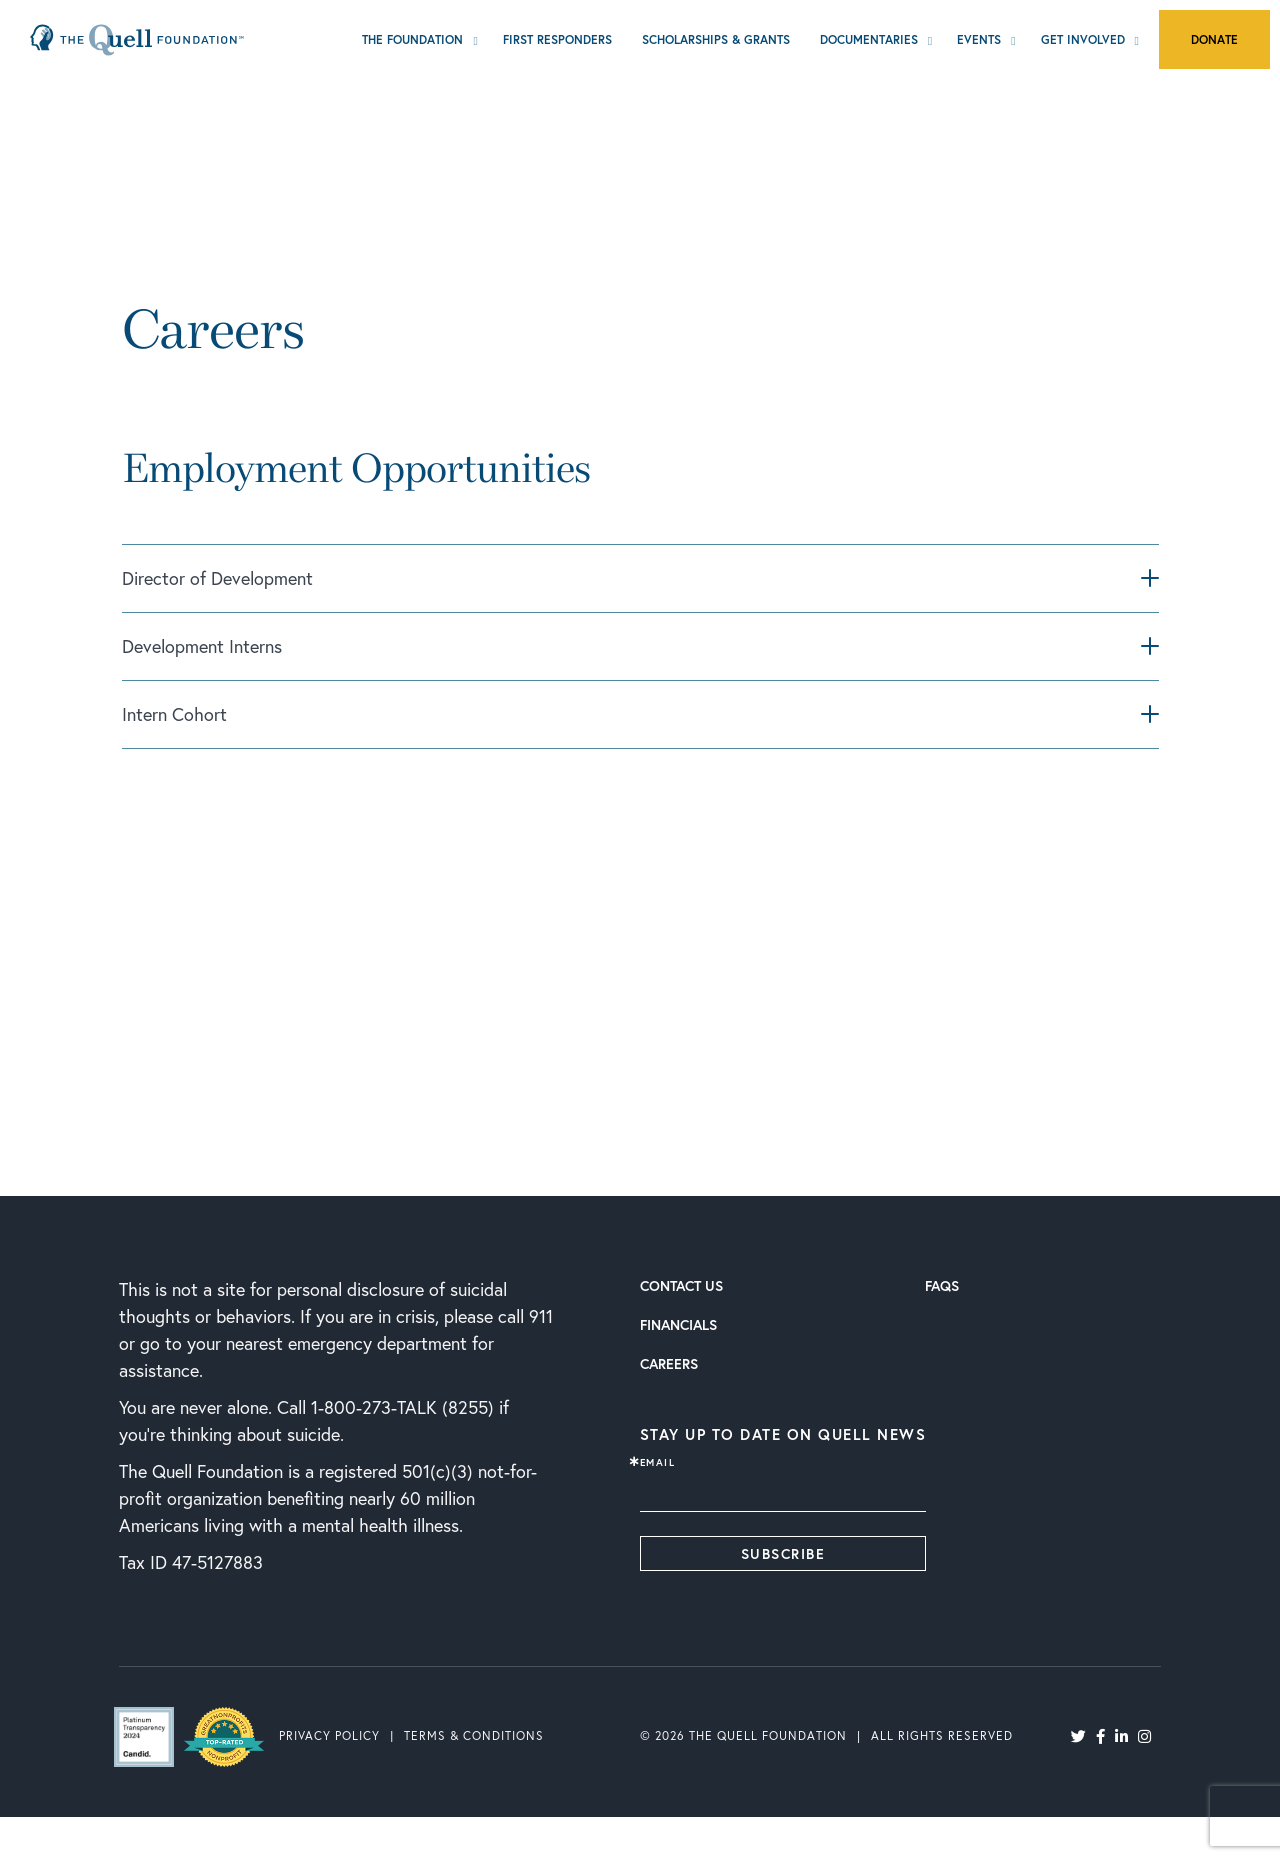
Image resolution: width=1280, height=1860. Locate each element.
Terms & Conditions (474, 1735)
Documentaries (869, 39)
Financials (678, 1324)
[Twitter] (1078, 1735)
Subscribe (783, 1553)
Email (658, 1463)
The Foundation (412, 39)
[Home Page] (137, 39)
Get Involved (1083, 39)
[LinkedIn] (1121, 1735)
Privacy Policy (329, 1735)
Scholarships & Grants (716, 39)
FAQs (942, 1285)
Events (979, 39)
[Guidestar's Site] (154, 1737)
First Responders (557, 39)
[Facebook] (1100, 1735)
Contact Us (681, 1285)
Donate (1214, 39)
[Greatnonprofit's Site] (234, 1735)
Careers (669, 1363)
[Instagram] (1144, 1735)
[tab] (640, 586)
